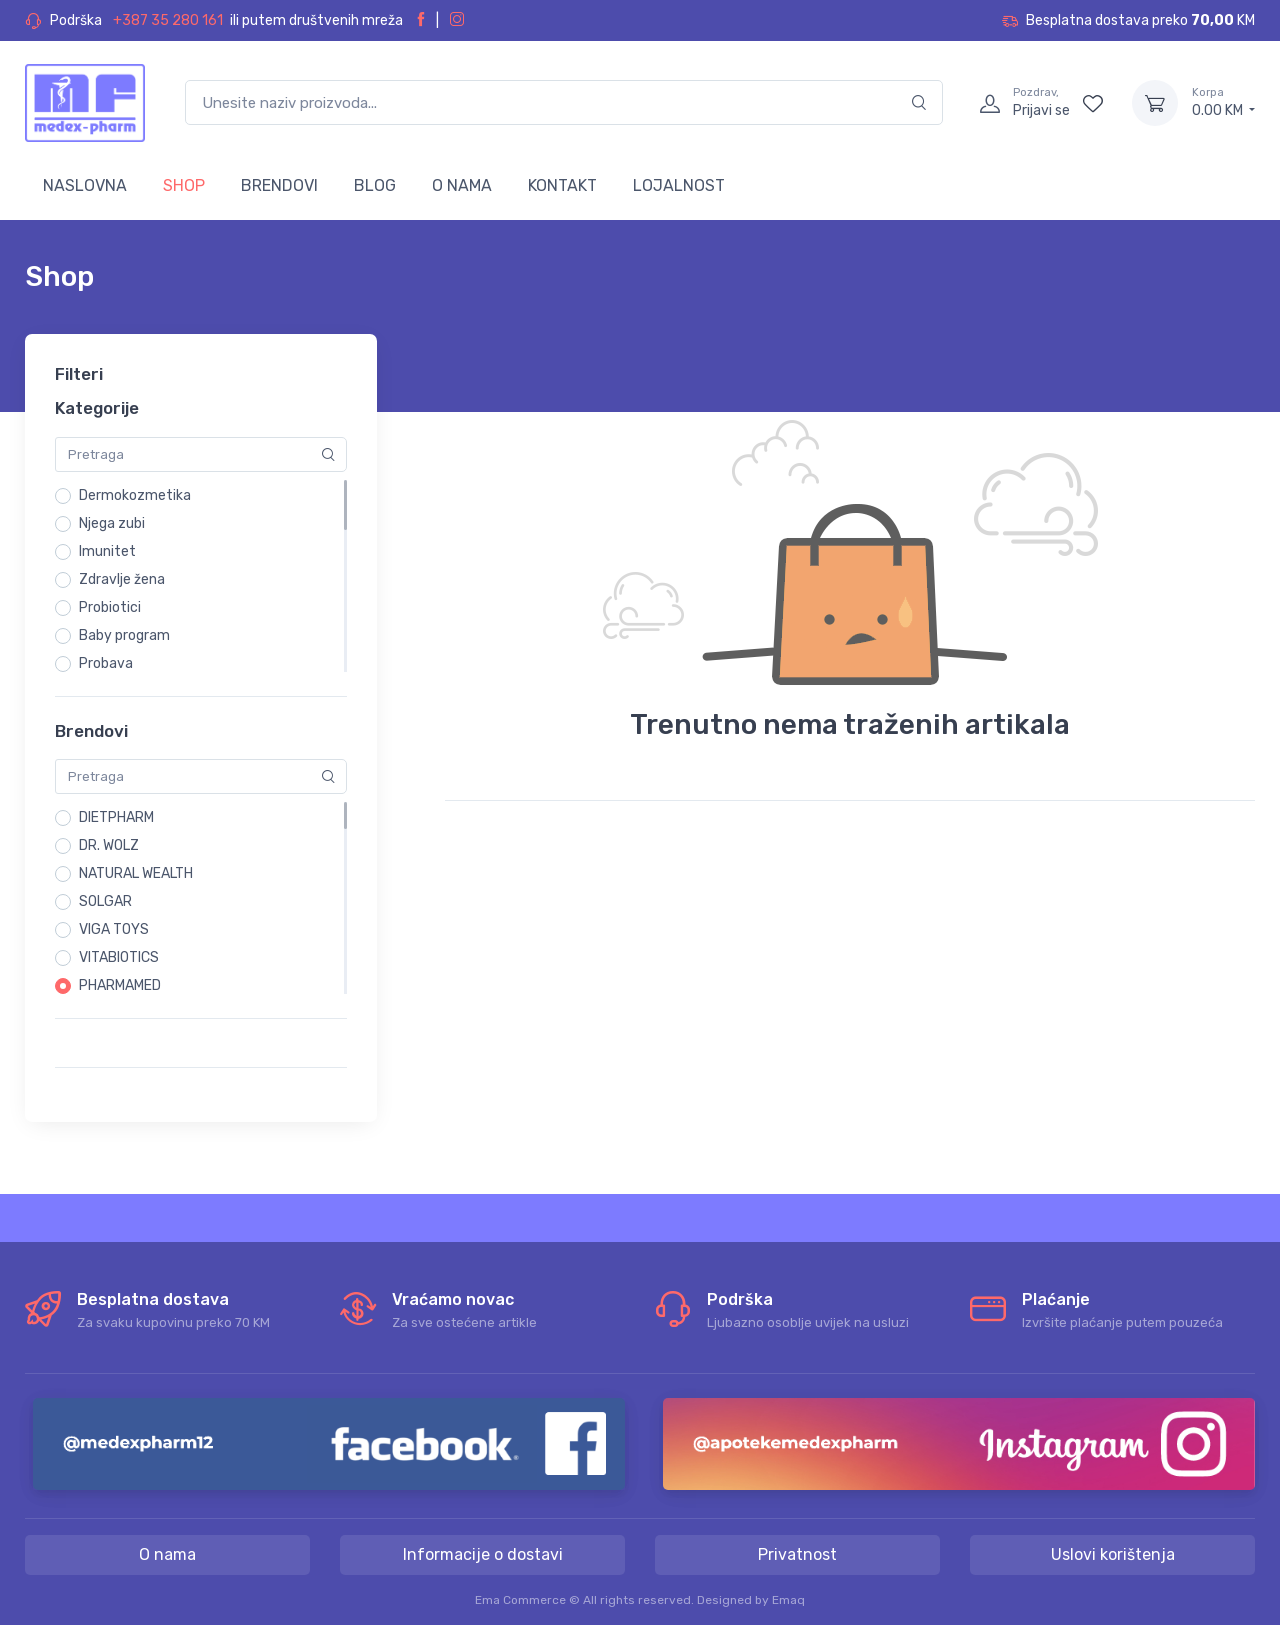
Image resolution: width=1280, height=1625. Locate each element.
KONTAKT (562, 185)
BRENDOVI (279, 185)
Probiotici (110, 607)
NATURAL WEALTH (136, 873)
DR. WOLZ (109, 845)
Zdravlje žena (122, 579)
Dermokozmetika (135, 495)
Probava (106, 663)
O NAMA (462, 185)
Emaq (788, 1600)
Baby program (124, 635)
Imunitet (107, 551)
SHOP (184, 185)
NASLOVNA (85, 185)
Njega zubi (112, 523)
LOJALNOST (679, 185)
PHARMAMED (120, 985)
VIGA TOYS (114, 929)
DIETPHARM (116, 817)
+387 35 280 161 (168, 20)
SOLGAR (105, 901)
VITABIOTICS (119, 957)
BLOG (375, 185)
